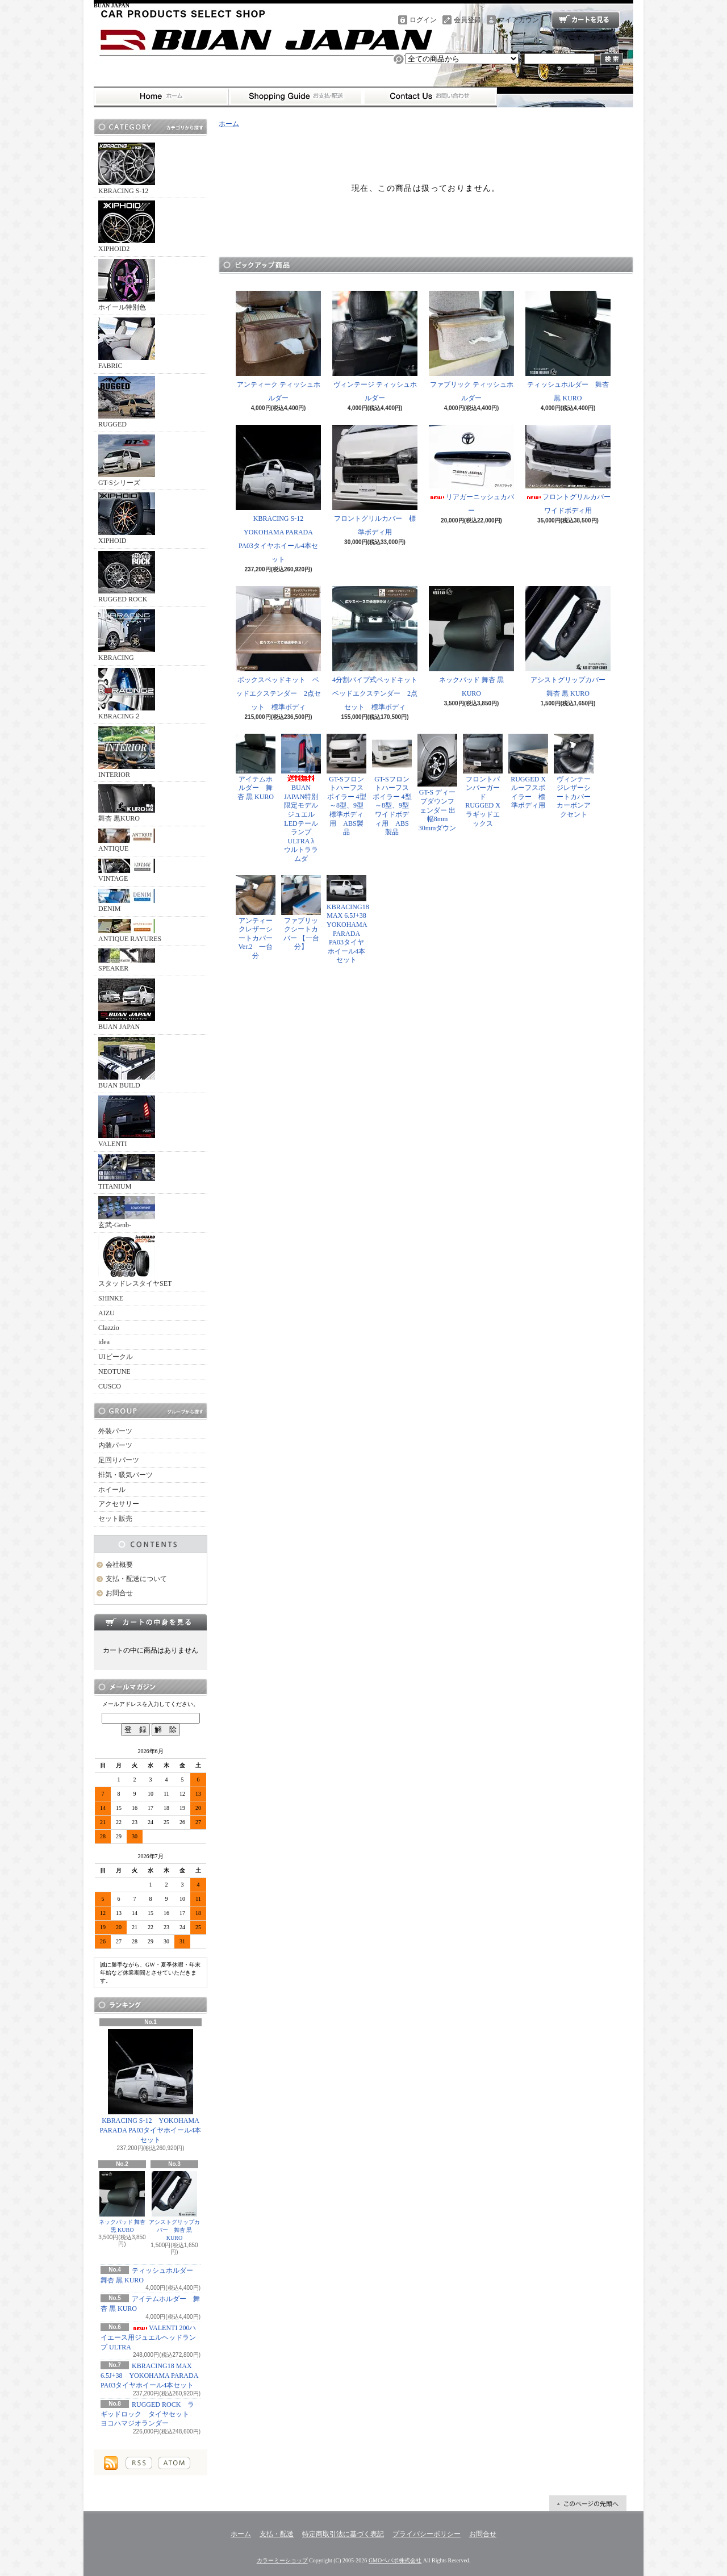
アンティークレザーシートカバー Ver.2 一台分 (255, 917)
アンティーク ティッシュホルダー (278, 346)
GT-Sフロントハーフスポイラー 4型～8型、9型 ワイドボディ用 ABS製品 (392, 785)
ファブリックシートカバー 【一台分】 (301, 913)
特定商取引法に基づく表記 (343, 2534)
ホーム (161, 96)
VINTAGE (126, 871)
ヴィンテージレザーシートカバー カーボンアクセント (576, 776)
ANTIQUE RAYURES (129, 931)
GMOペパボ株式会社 (395, 2560)
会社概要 (119, 1565)
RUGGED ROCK (126, 577)
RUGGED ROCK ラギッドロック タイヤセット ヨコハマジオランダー (148, 2414)
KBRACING (126, 635)
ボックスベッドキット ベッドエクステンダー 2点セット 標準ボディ (278, 648)
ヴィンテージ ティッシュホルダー (374, 346)
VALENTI (126, 1121)
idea (104, 1342)
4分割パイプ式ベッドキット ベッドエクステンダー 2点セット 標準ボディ (378, 648)
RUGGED (126, 402)
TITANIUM (126, 1172)
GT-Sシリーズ (126, 460)
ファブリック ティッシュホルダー (471, 346)
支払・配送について (295, 96)
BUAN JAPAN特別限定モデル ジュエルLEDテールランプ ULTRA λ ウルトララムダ (303, 798)
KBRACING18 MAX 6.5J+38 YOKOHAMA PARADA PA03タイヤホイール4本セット (149, 2375)
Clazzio (108, 1328)
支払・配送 (277, 2534)
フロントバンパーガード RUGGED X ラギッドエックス (485, 780)
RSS (139, 2463)
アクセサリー (118, 1504)
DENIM (126, 901)
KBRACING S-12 (126, 169)
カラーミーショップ (282, 2560)
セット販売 (115, 1519)
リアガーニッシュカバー (471, 470)
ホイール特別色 (126, 285)
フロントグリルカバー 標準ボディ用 (374, 480)
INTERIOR (126, 752)
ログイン (423, 20)
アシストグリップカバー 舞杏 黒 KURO (174, 2206)
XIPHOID (126, 518)
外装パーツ (115, 1431)
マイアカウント (522, 20)
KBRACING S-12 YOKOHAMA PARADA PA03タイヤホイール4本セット (151, 2086)
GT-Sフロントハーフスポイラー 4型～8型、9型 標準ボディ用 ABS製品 (346, 785)
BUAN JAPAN (126, 1004)
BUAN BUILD (126, 1063)
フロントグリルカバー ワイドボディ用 (571, 470)
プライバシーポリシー (426, 2534)
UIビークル (115, 1357)
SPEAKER (126, 960)
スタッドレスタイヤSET (135, 1261)
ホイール (112, 1490)
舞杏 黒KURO (126, 803)
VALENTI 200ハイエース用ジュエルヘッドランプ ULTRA (148, 2337)
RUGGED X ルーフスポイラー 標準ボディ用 (528, 772)
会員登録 (467, 20)
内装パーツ (115, 1445)
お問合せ (430, 96)
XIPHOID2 (126, 226)
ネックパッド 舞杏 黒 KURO (122, 2202)
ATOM (174, 2463)
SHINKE (110, 1298)
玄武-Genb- (126, 1212)
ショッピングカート (585, 19)
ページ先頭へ (587, 2503)
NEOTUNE (114, 1371)
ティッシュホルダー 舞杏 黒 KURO (568, 346)
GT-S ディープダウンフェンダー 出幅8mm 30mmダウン (437, 783)
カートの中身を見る (150, 1621)
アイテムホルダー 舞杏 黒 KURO (255, 767)
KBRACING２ (126, 694)
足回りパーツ (118, 1460)
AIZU (106, 1313)
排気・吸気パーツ (125, 1475)
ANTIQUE (126, 840)
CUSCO (109, 1386)
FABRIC (126, 343)
